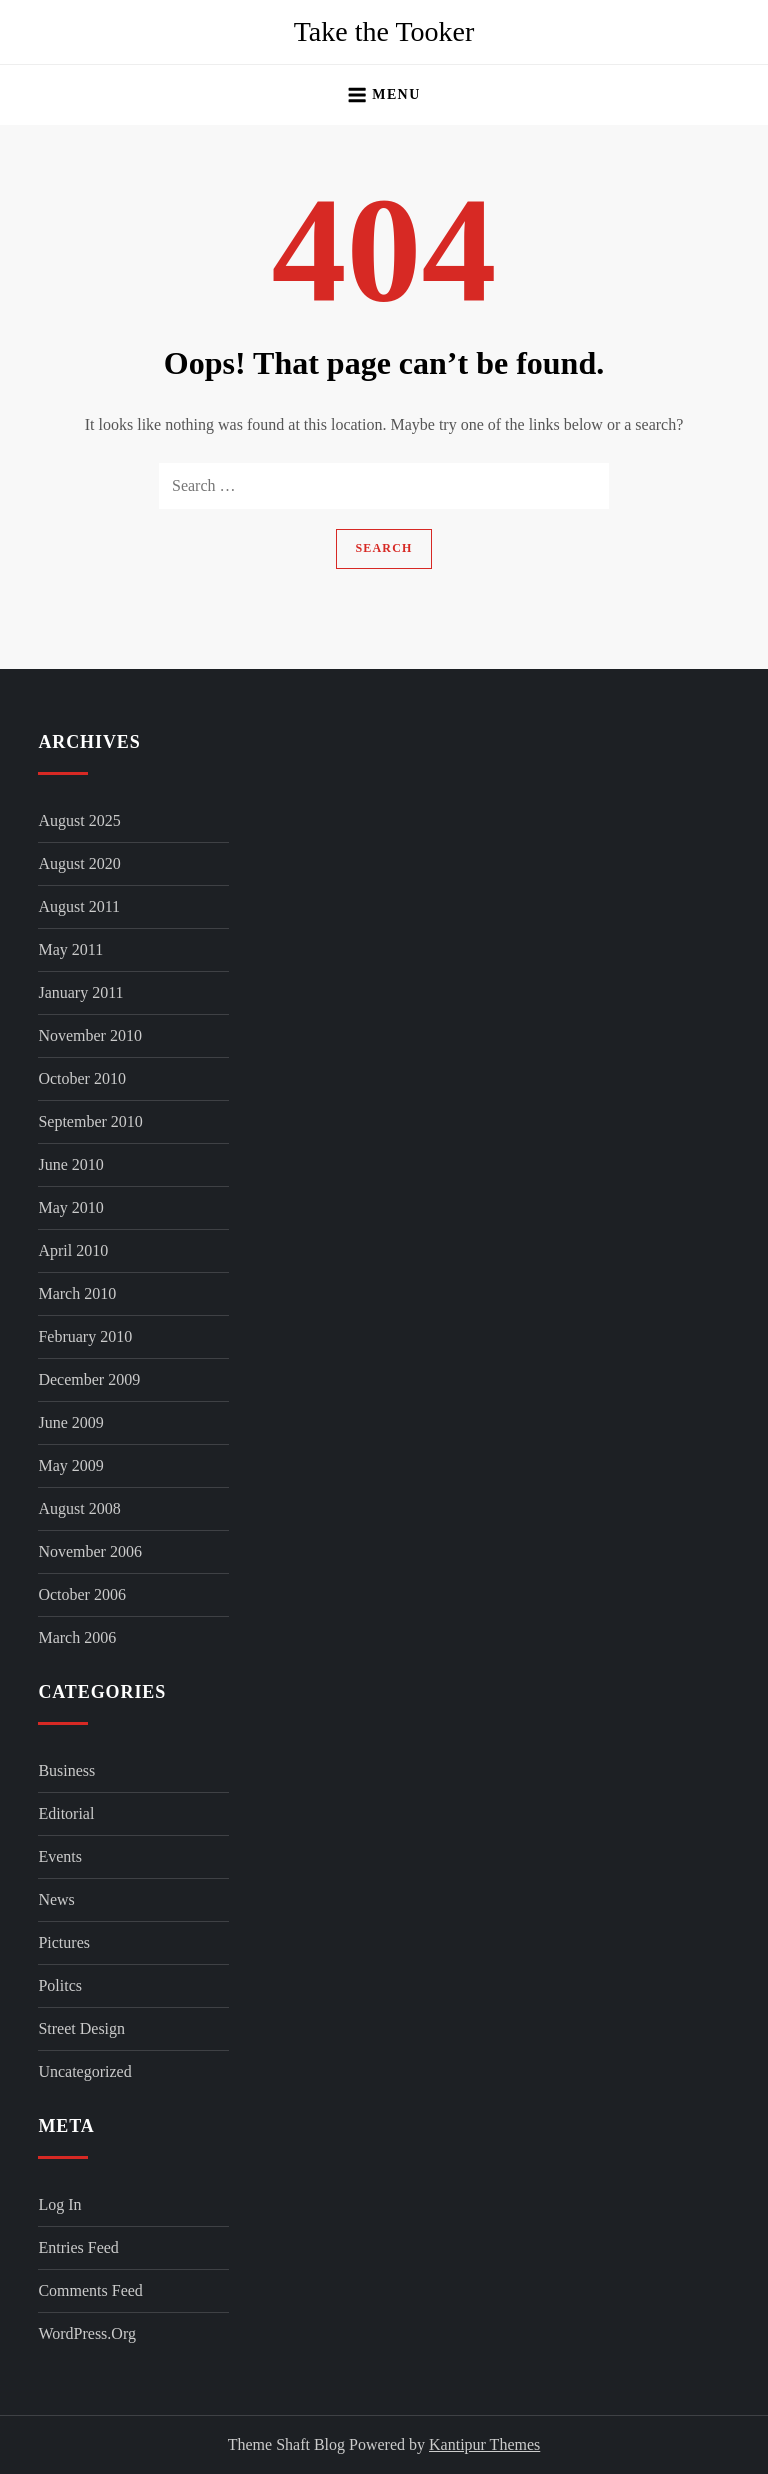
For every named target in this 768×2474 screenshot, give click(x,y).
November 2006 (90, 1551)
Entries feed (78, 2247)
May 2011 (70, 949)
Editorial (66, 1813)
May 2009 (70, 1465)
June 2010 (70, 1164)
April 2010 (73, 1250)
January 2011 (80, 992)
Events (60, 1856)
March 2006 (77, 1637)
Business (66, 1770)
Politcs (60, 1985)
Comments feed (90, 2290)
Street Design (81, 2028)
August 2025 (79, 820)
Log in (59, 2204)
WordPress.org (87, 2333)
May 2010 (70, 1207)
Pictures (64, 1942)
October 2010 (82, 1078)
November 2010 (90, 1035)
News (56, 1899)
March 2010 (77, 1293)
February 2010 (85, 1336)
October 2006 (82, 1594)
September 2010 (90, 1121)
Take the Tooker (384, 31)
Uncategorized (84, 2071)
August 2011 (79, 906)
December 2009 (89, 1379)
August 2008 (79, 1508)
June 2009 (70, 1422)
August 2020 (79, 863)
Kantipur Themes (484, 2444)
